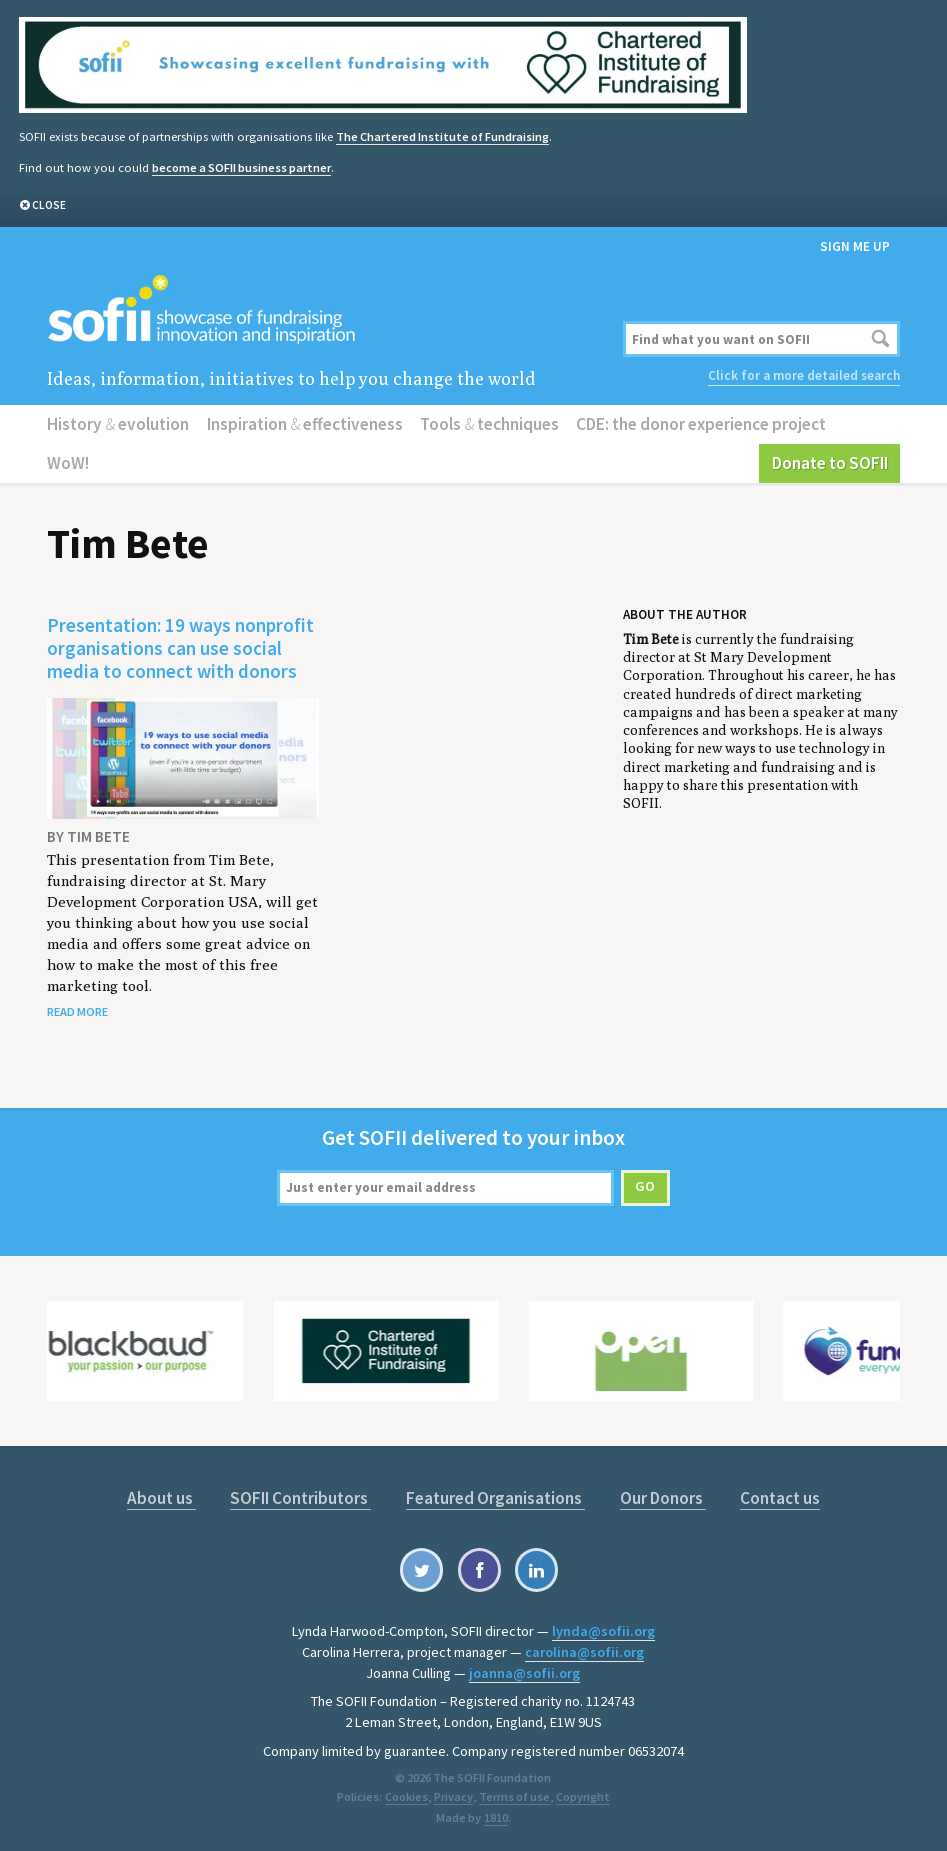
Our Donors (663, 1498)
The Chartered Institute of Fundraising (442, 136)
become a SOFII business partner (241, 167)
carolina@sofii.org (584, 1652)
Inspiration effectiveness (305, 424)
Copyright (582, 1796)
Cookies (406, 1796)
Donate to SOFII (830, 463)
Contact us (780, 1498)
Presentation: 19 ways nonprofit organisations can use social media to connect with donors (180, 648)
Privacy (453, 1796)
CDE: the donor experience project (701, 424)
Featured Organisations (495, 1498)
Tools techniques (489, 424)
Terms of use (513, 1796)
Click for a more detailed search (804, 375)
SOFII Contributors (300, 1498)
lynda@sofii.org (603, 1631)
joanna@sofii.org (524, 1673)
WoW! (68, 463)
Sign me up (855, 246)
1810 (496, 1817)
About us (161, 1498)
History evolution (118, 424)
